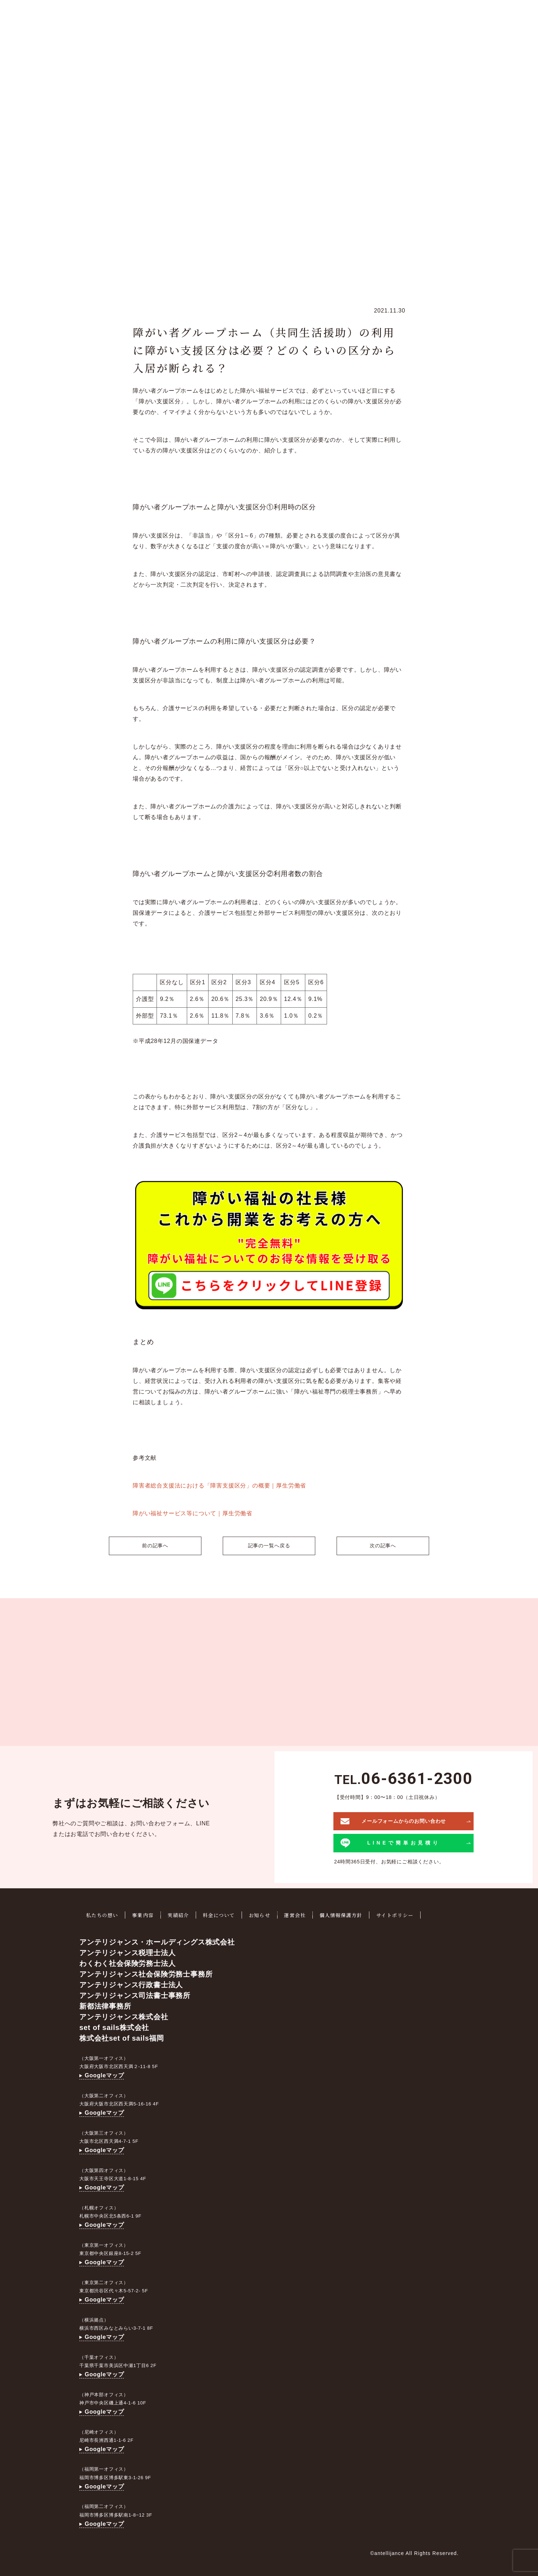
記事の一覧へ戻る (269, 1545)
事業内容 (144, 1913)
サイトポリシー (401, 1913)
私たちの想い (102, 1913)
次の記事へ (385, 1545)
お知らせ (263, 1913)
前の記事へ (153, 1545)
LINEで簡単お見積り (390, 1842)
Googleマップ (101, 2074)
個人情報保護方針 (346, 1913)
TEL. (403, 1778)
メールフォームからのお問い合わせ (393, 1819)
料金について (222, 1913)
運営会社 (299, 1913)
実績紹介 (180, 1913)
